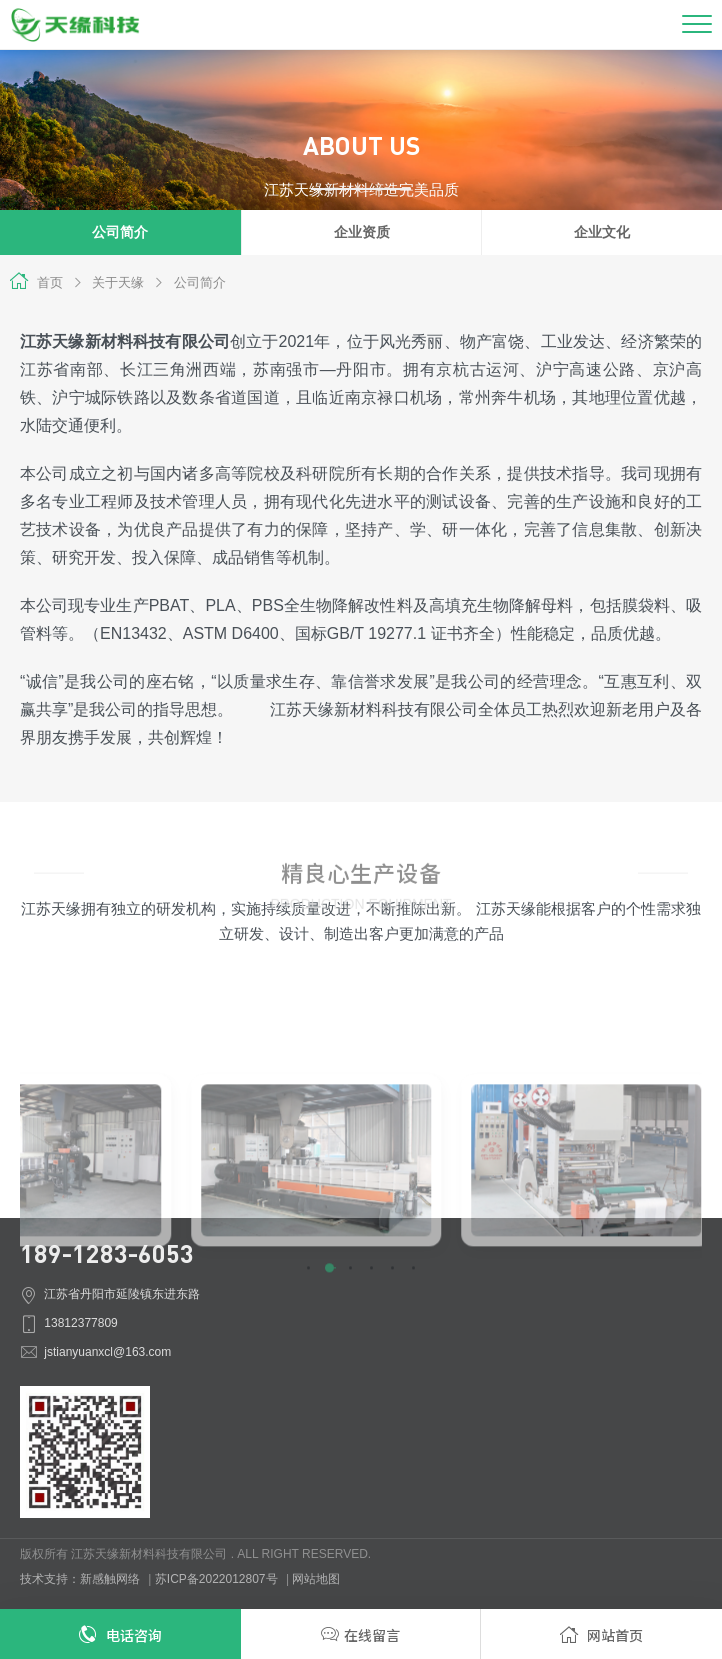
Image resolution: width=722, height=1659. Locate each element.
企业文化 (602, 232)
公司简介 (189, 282)
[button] (308, 1349)
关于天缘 (108, 282)
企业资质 (362, 232)
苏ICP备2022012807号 (216, 1579)
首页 (50, 282)
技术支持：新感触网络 (80, 1579)
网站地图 (316, 1579)
